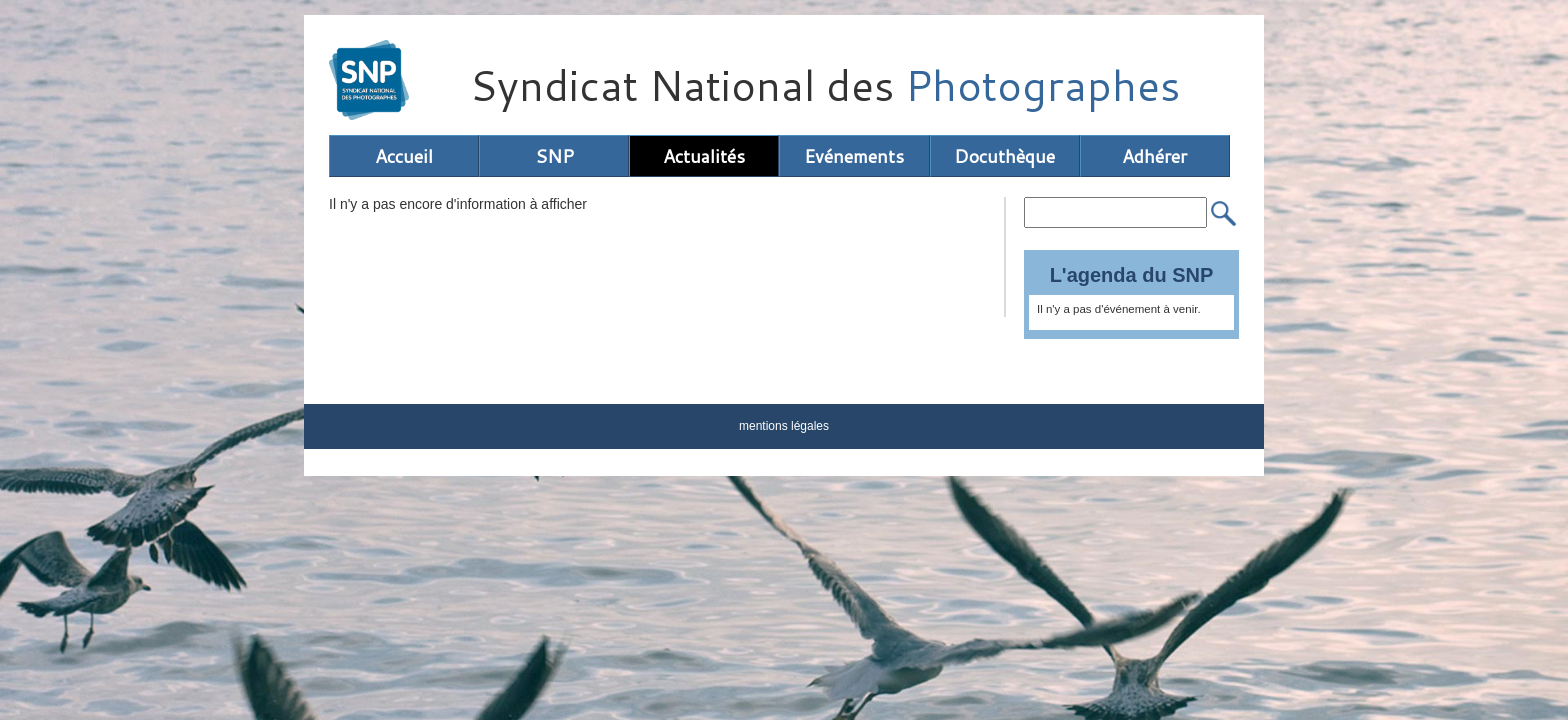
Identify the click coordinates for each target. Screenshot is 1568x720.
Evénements (854, 156)
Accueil (404, 156)
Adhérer (1154, 156)
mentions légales (784, 426)
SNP (554, 156)
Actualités (704, 156)
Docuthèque (1004, 156)
